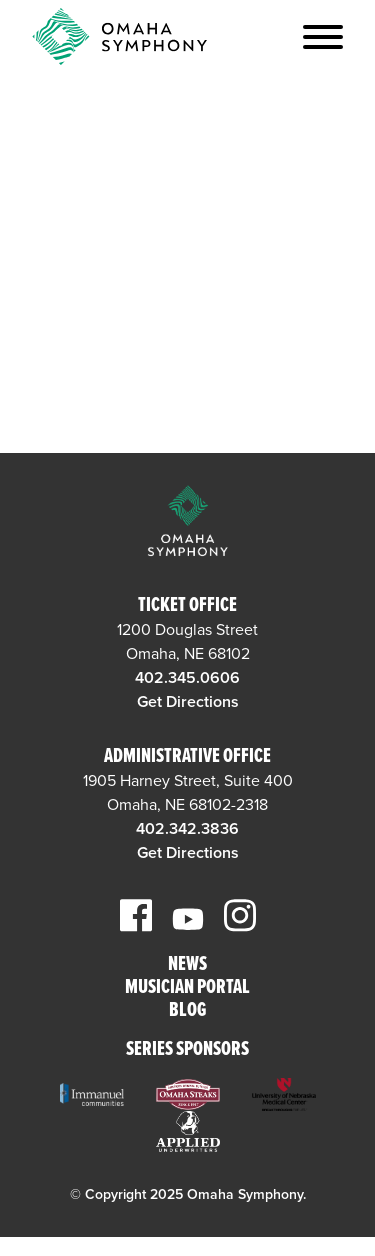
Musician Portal (187, 988)
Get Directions (188, 702)
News (187, 965)
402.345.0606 (187, 678)
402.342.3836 (187, 829)
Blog (187, 1011)
